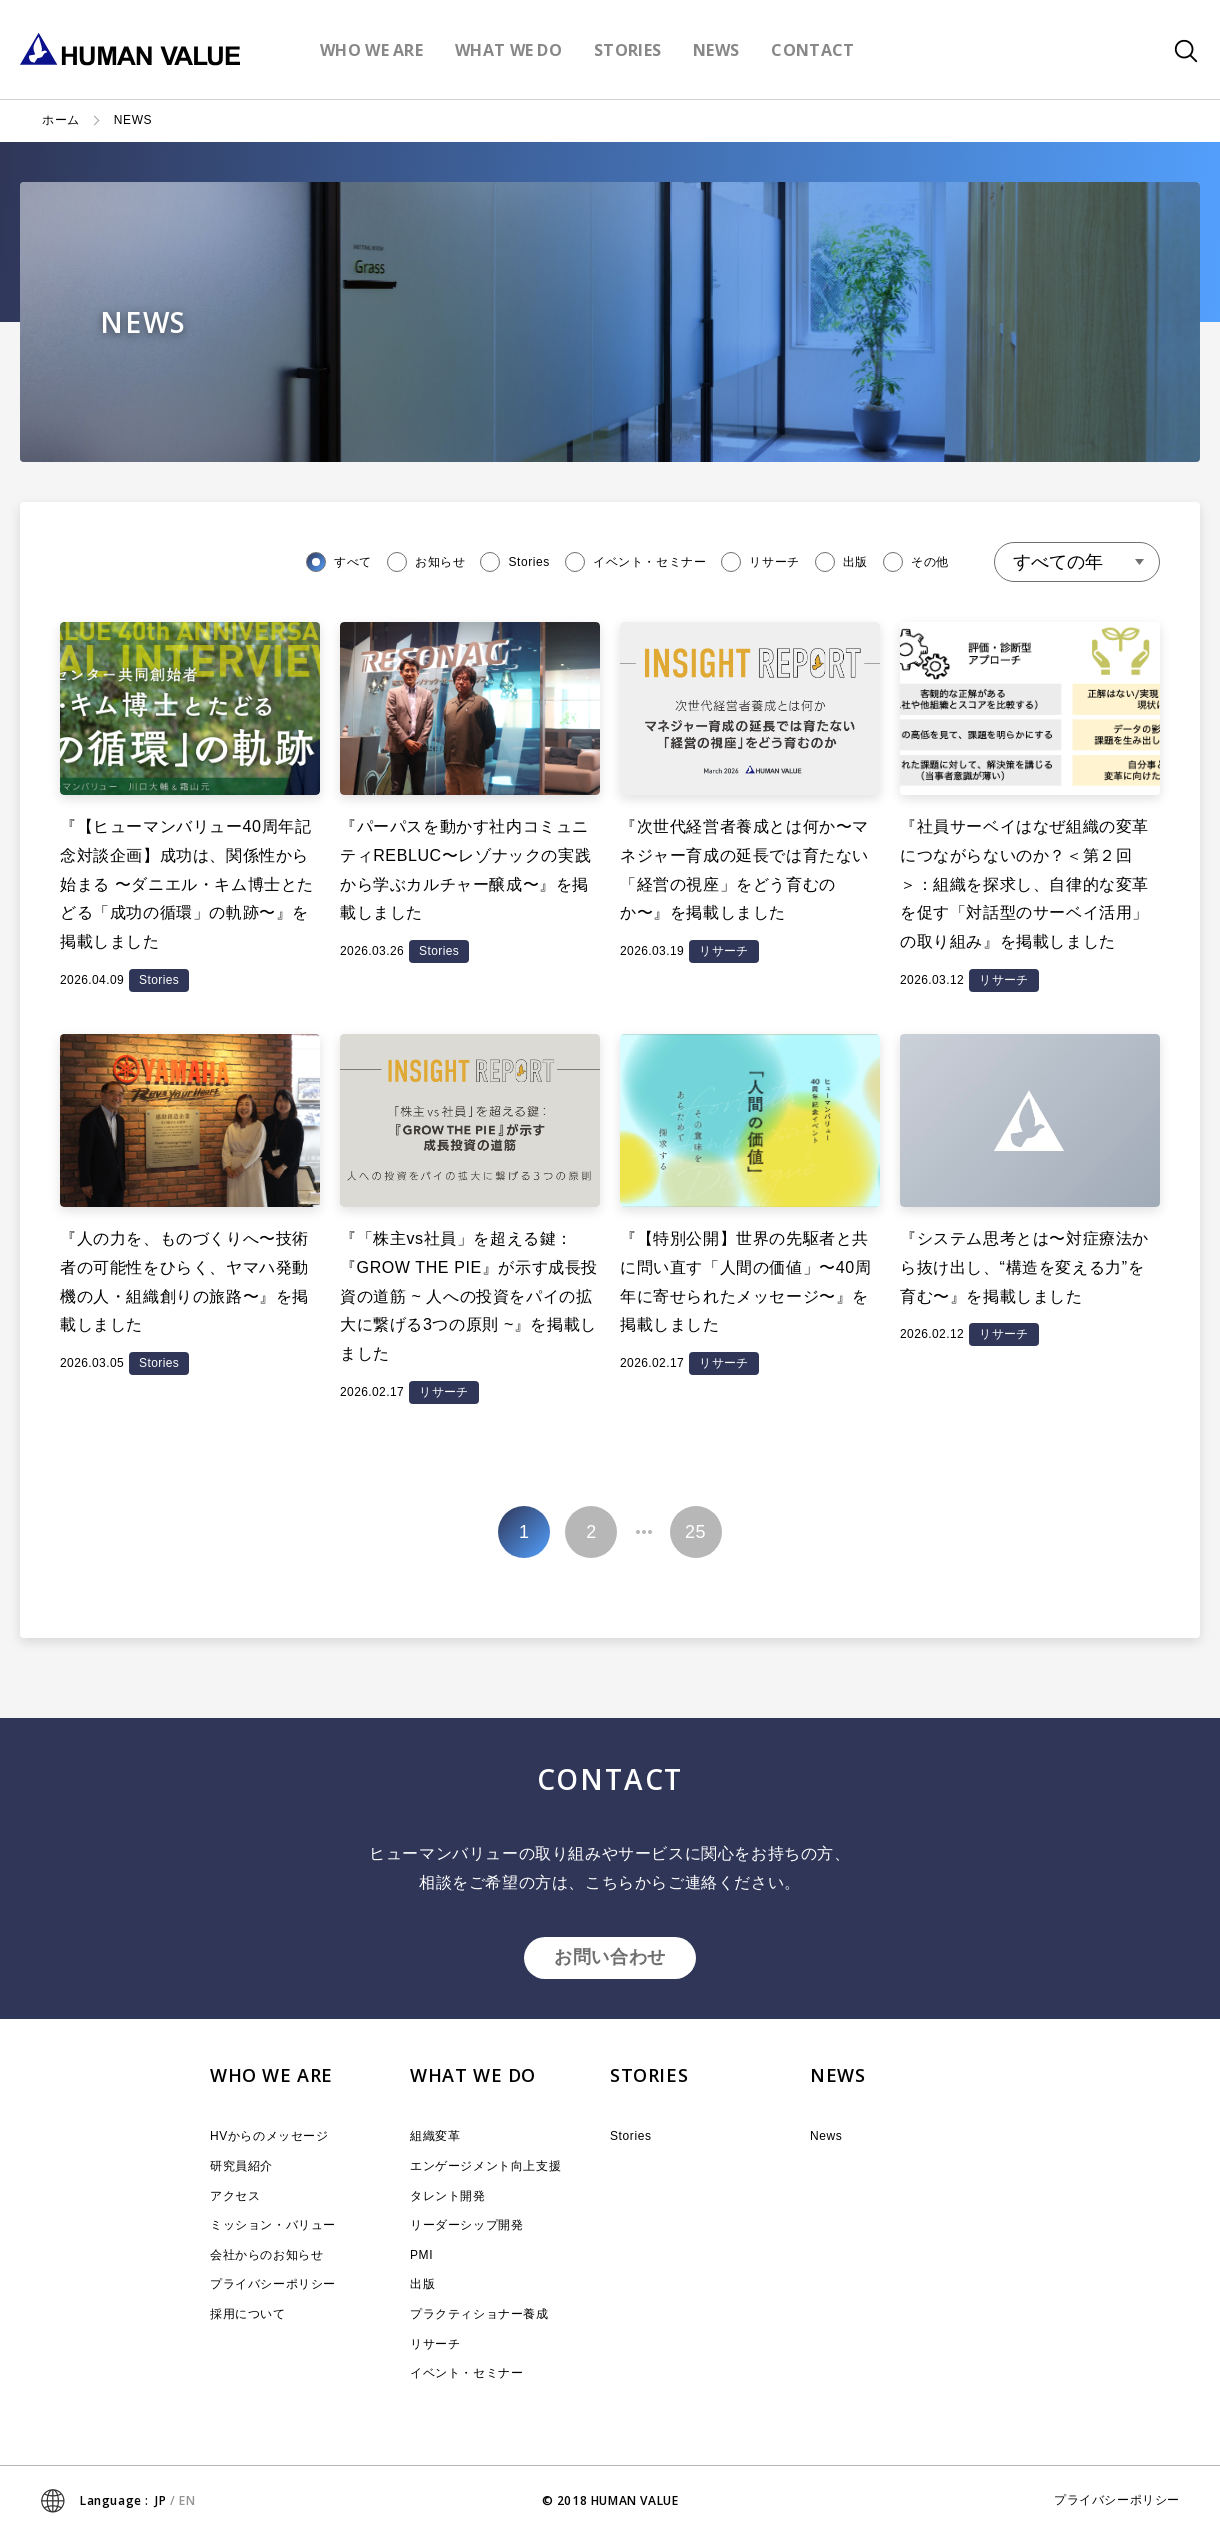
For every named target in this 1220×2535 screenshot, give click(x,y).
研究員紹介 (241, 2166)
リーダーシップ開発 (466, 2225)
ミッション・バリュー (273, 2225)
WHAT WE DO (473, 2075)
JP (160, 2500)
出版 (422, 2284)
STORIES (649, 2075)
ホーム (61, 120)
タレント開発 (448, 2196)
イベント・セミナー (466, 2373)
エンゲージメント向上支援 (485, 2166)
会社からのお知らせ (266, 2255)
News (826, 2136)
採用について (248, 2314)
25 (695, 1532)
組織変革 (435, 2136)
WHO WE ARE (271, 2075)
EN (187, 2500)
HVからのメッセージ (269, 2136)
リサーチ (435, 2344)
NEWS (837, 2075)
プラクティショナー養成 (479, 2314)
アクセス (235, 2196)
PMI (421, 2255)
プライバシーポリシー (273, 2284)
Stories (631, 2136)
